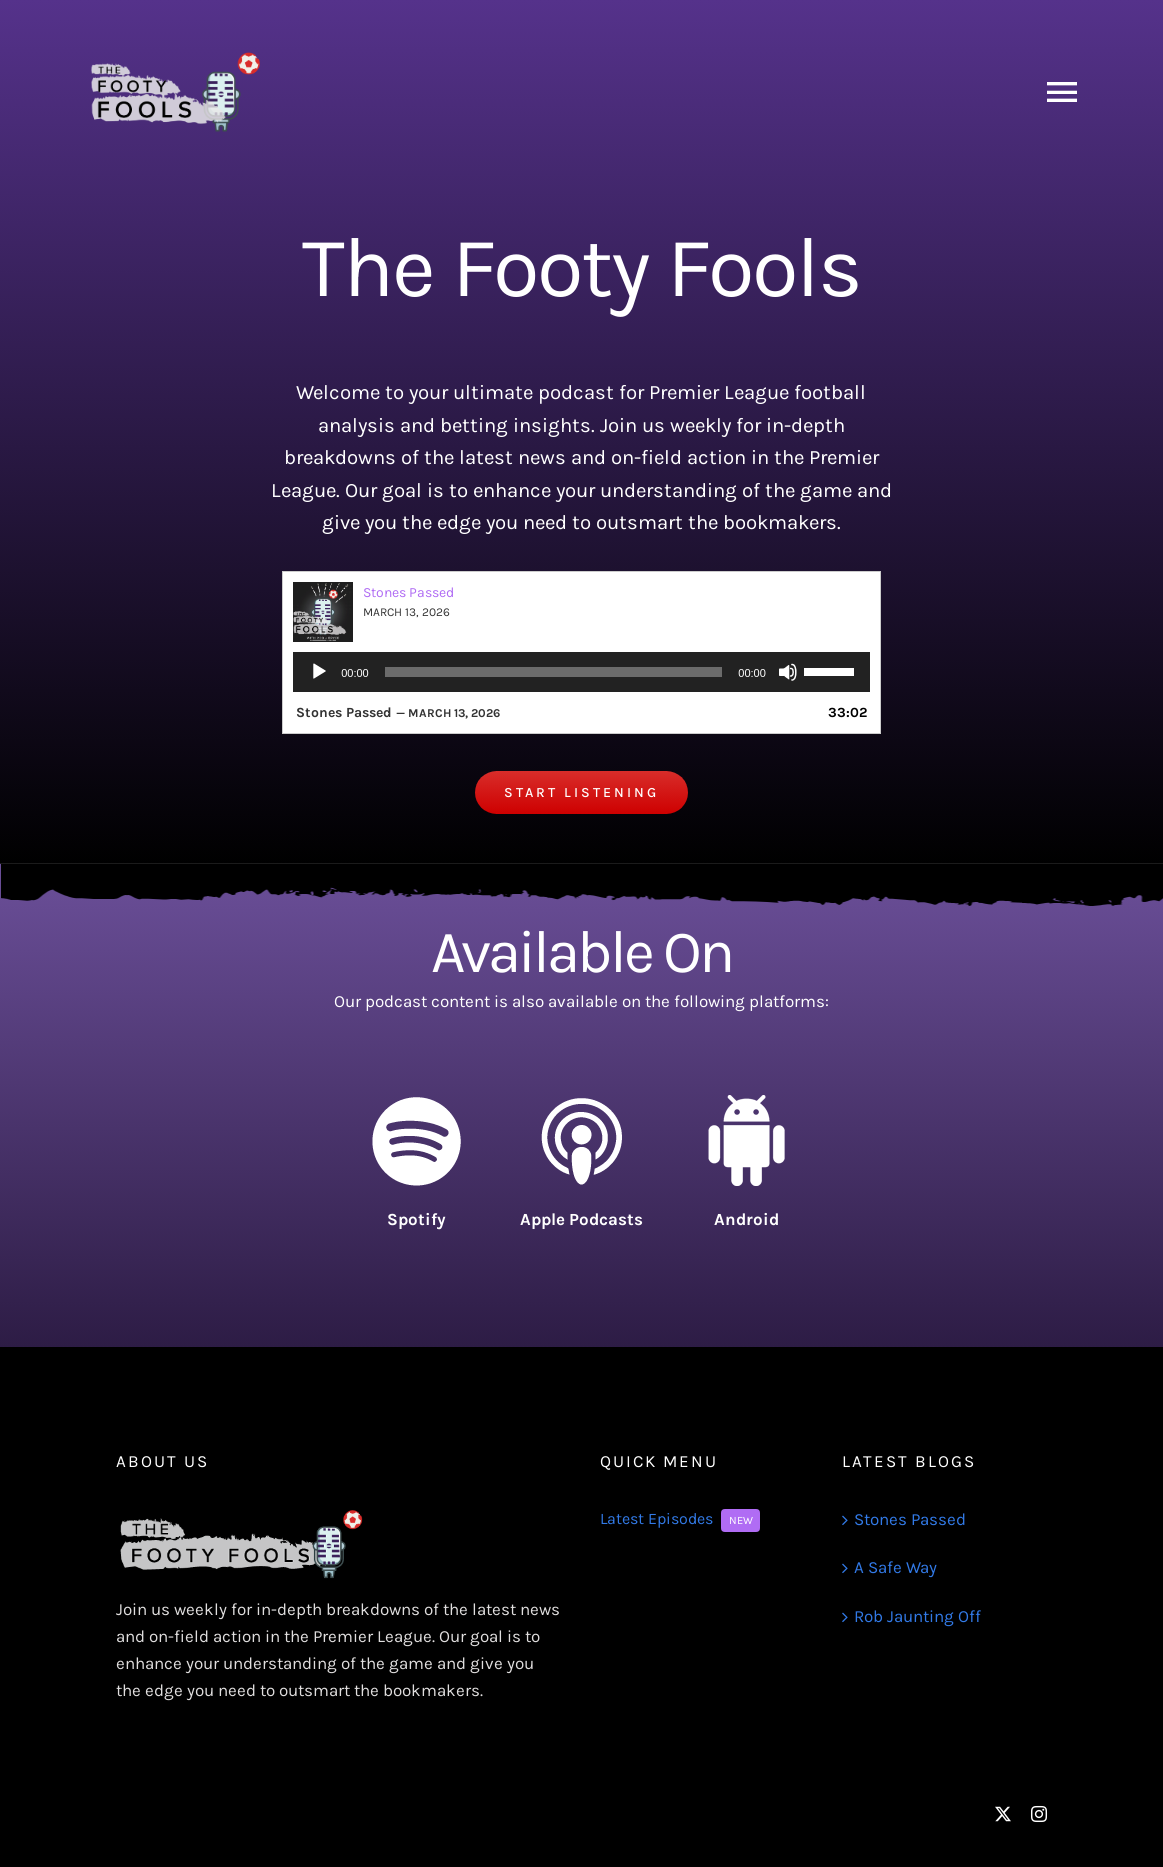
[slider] (554, 672)
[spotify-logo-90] (416, 1103)
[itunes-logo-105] (581, 1103)
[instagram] (1039, 1814)
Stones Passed (408, 592)
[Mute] (788, 672)
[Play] (319, 672)
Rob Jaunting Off (917, 1616)
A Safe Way (895, 1567)
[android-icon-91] (746, 1103)
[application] (581, 672)
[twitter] (1003, 1814)
